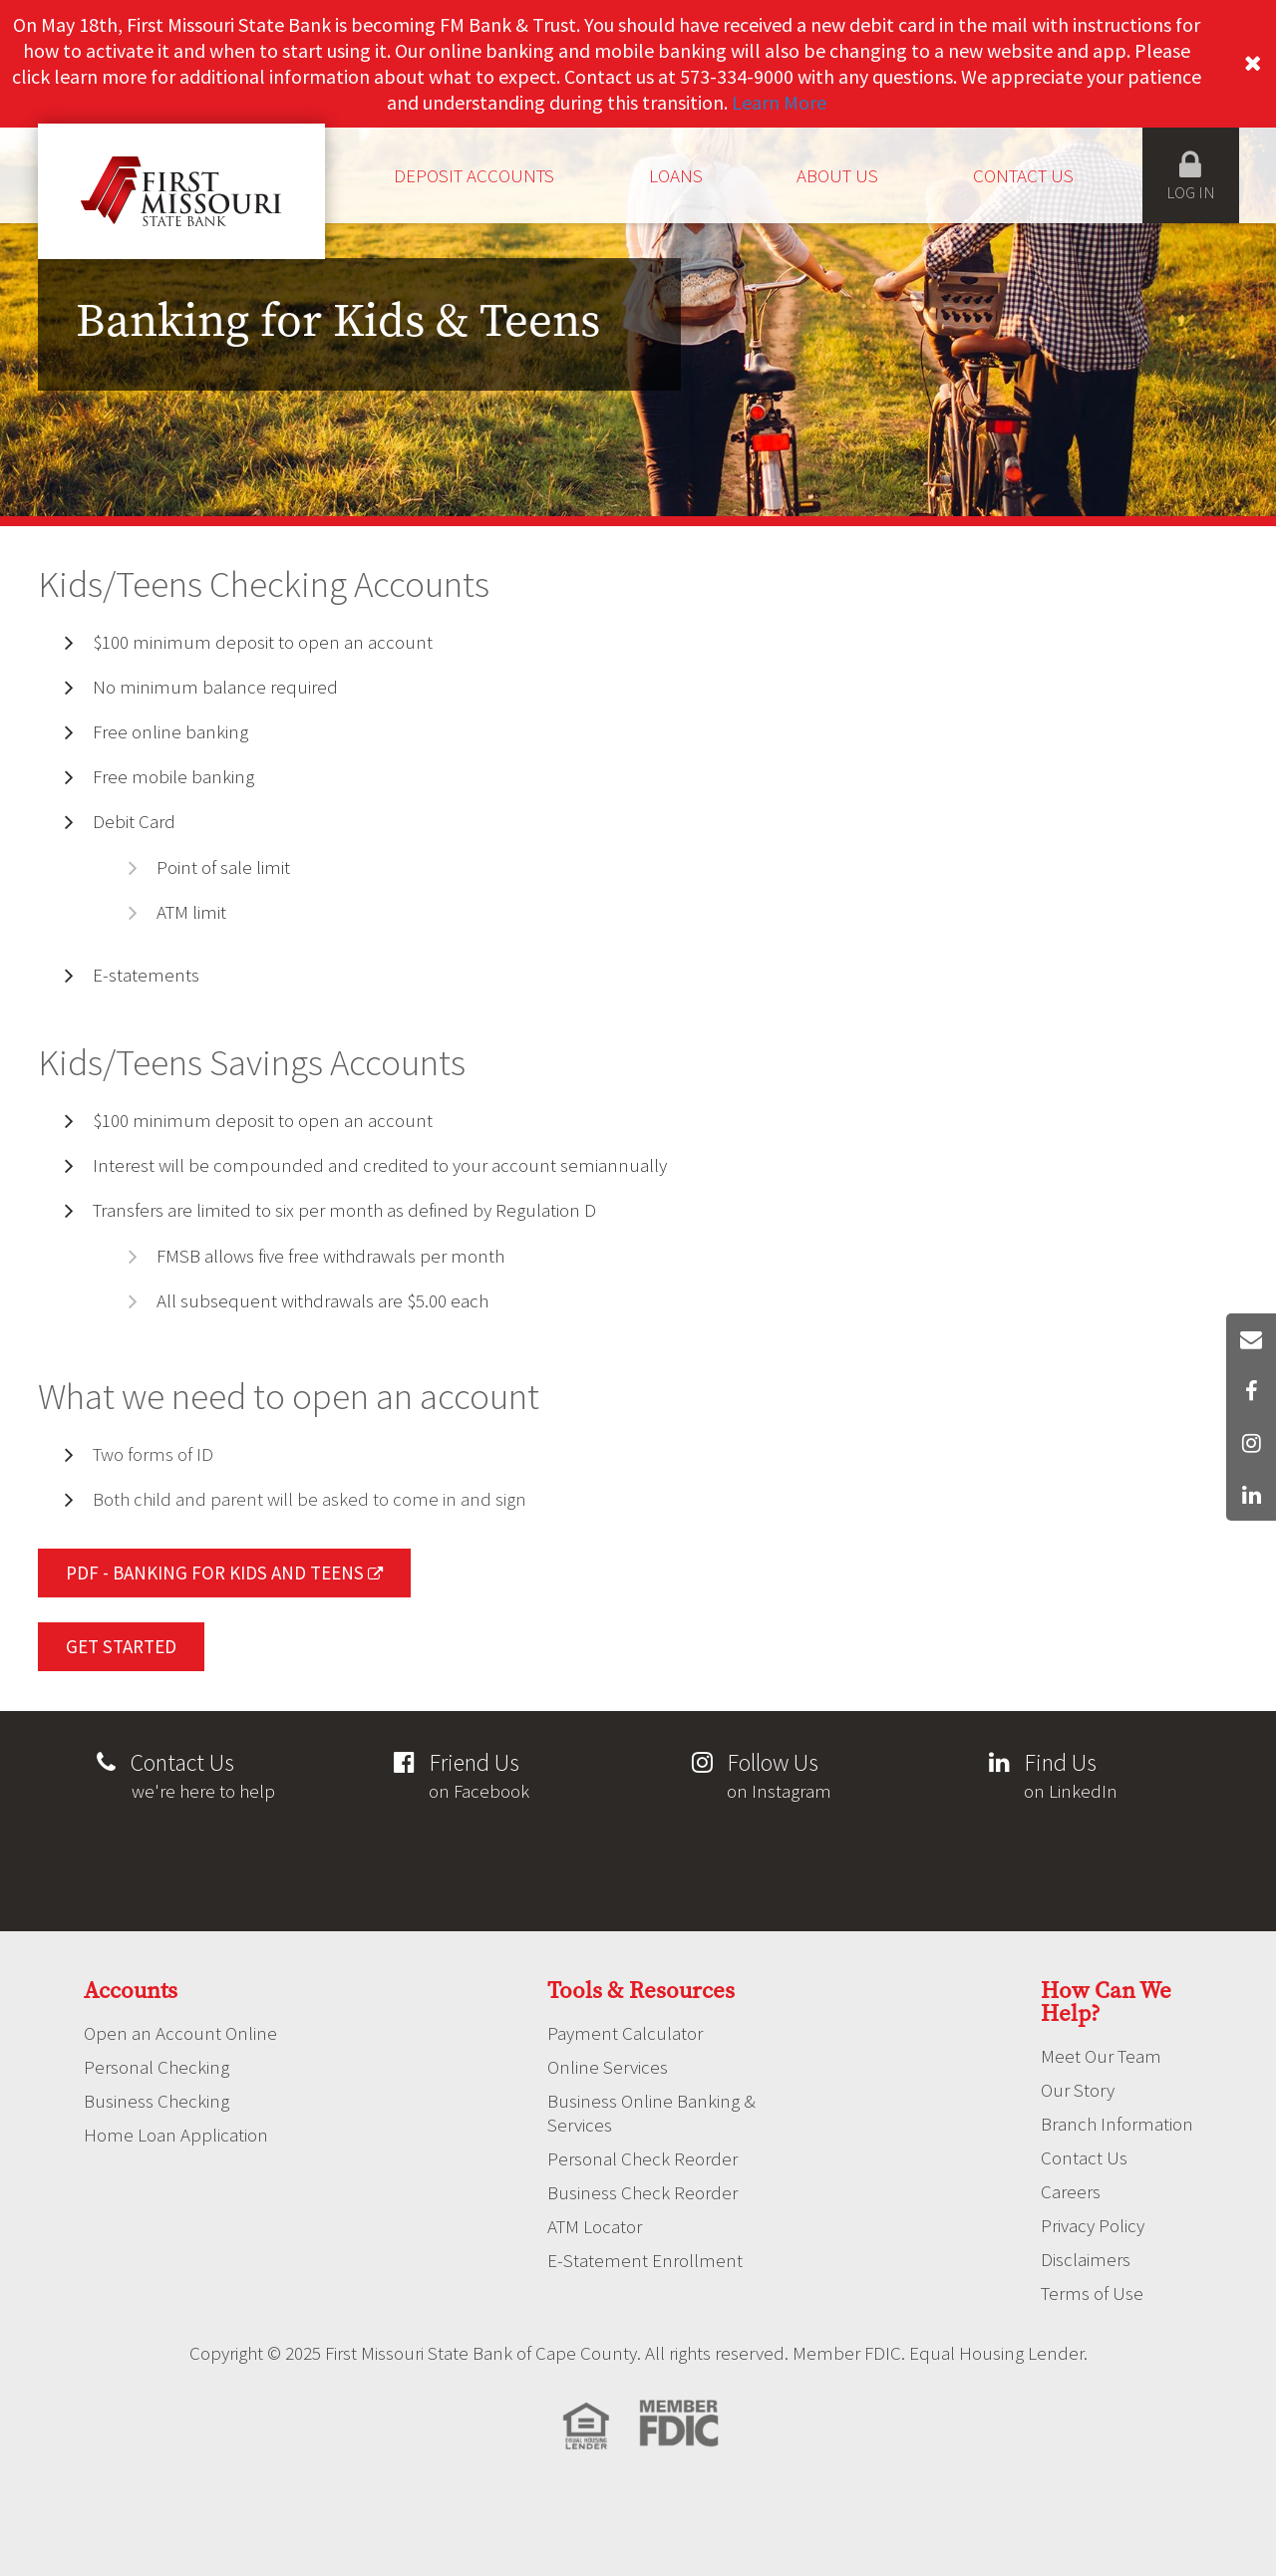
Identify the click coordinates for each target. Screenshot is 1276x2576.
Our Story (1078, 2090)
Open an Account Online (180, 2033)
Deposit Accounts (474, 175)
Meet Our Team (1101, 2056)
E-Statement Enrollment (645, 2260)
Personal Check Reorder (642, 2158)
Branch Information (1117, 2124)
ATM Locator (594, 2226)
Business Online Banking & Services (651, 2113)
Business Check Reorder (642, 2192)
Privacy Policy (1092, 2225)
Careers (1071, 2191)
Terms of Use (1092, 2293)
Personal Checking (156, 2067)
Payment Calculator (625, 2033)
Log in (1190, 175)
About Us (837, 175)
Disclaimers (1085, 2259)
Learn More (779, 102)
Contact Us (1023, 175)
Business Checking (156, 2101)
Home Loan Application (176, 2135)
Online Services (607, 2067)
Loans (676, 175)
